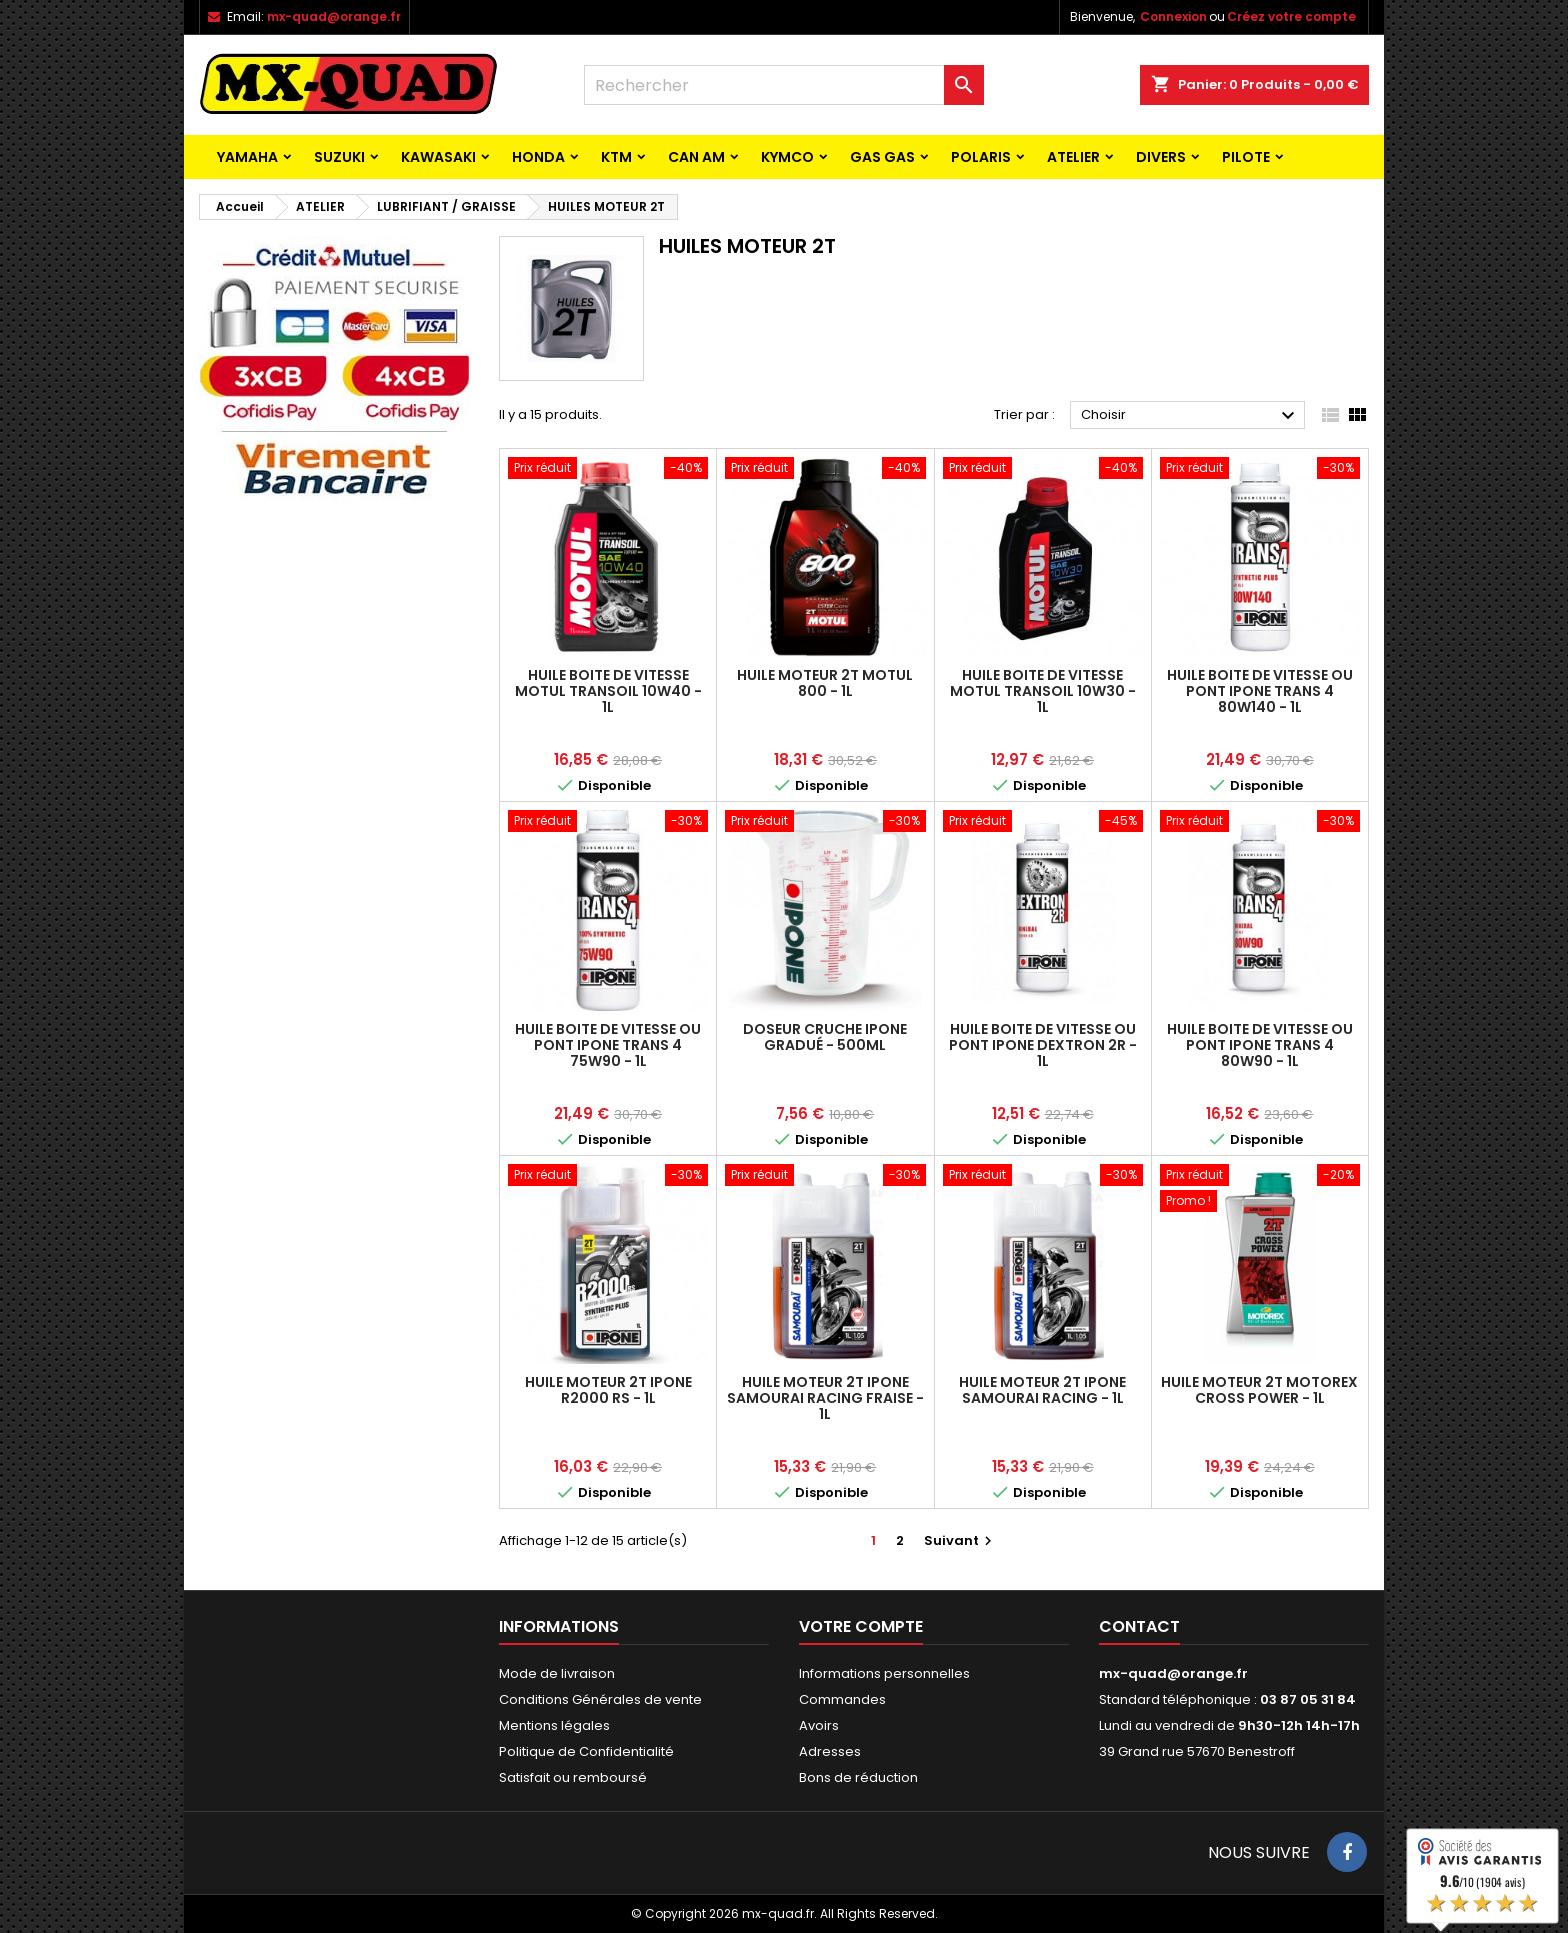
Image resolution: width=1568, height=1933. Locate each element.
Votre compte (861, 1626)
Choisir (1190, 416)
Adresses (830, 1751)
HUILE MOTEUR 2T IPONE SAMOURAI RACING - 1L (1042, 1390)
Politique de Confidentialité (586, 1751)
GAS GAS (882, 157)
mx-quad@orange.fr (334, 16)
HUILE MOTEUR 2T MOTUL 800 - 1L (825, 683)
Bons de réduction (858, 1777)
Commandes (842, 1699)
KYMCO (787, 157)
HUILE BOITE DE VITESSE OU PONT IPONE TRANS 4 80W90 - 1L (1260, 1045)
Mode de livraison (557, 1673)
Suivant (960, 1540)
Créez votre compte (1291, 16)
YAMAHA (247, 157)
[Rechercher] (784, 85)
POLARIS (981, 157)
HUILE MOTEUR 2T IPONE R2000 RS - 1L (608, 1390)
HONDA (538, 157)
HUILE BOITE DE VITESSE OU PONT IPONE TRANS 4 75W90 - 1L (608, 1045)
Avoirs (819, 1725)
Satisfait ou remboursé (573, 1777)
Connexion (1173, 16)
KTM (616, 157)
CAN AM (696, 157)
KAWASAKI (438, 157)
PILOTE (1246, 157)
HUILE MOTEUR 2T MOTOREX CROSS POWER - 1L (1259, 1390)
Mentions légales (554, 1725)
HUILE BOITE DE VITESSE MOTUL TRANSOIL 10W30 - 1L (1043, 691)
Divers (1161, 157)
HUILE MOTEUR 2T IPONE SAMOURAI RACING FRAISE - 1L (825, 1398)
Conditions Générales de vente (600, 1699)
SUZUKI (339, 157)
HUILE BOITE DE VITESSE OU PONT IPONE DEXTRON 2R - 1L (1043, 1045)
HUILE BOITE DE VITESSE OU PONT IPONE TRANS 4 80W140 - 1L (1260, 691)
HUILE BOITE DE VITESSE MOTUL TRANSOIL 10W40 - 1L (608, 691)
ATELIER (1073, 157)
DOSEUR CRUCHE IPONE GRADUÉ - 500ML (825, 1037)
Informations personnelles (884, 1673)
